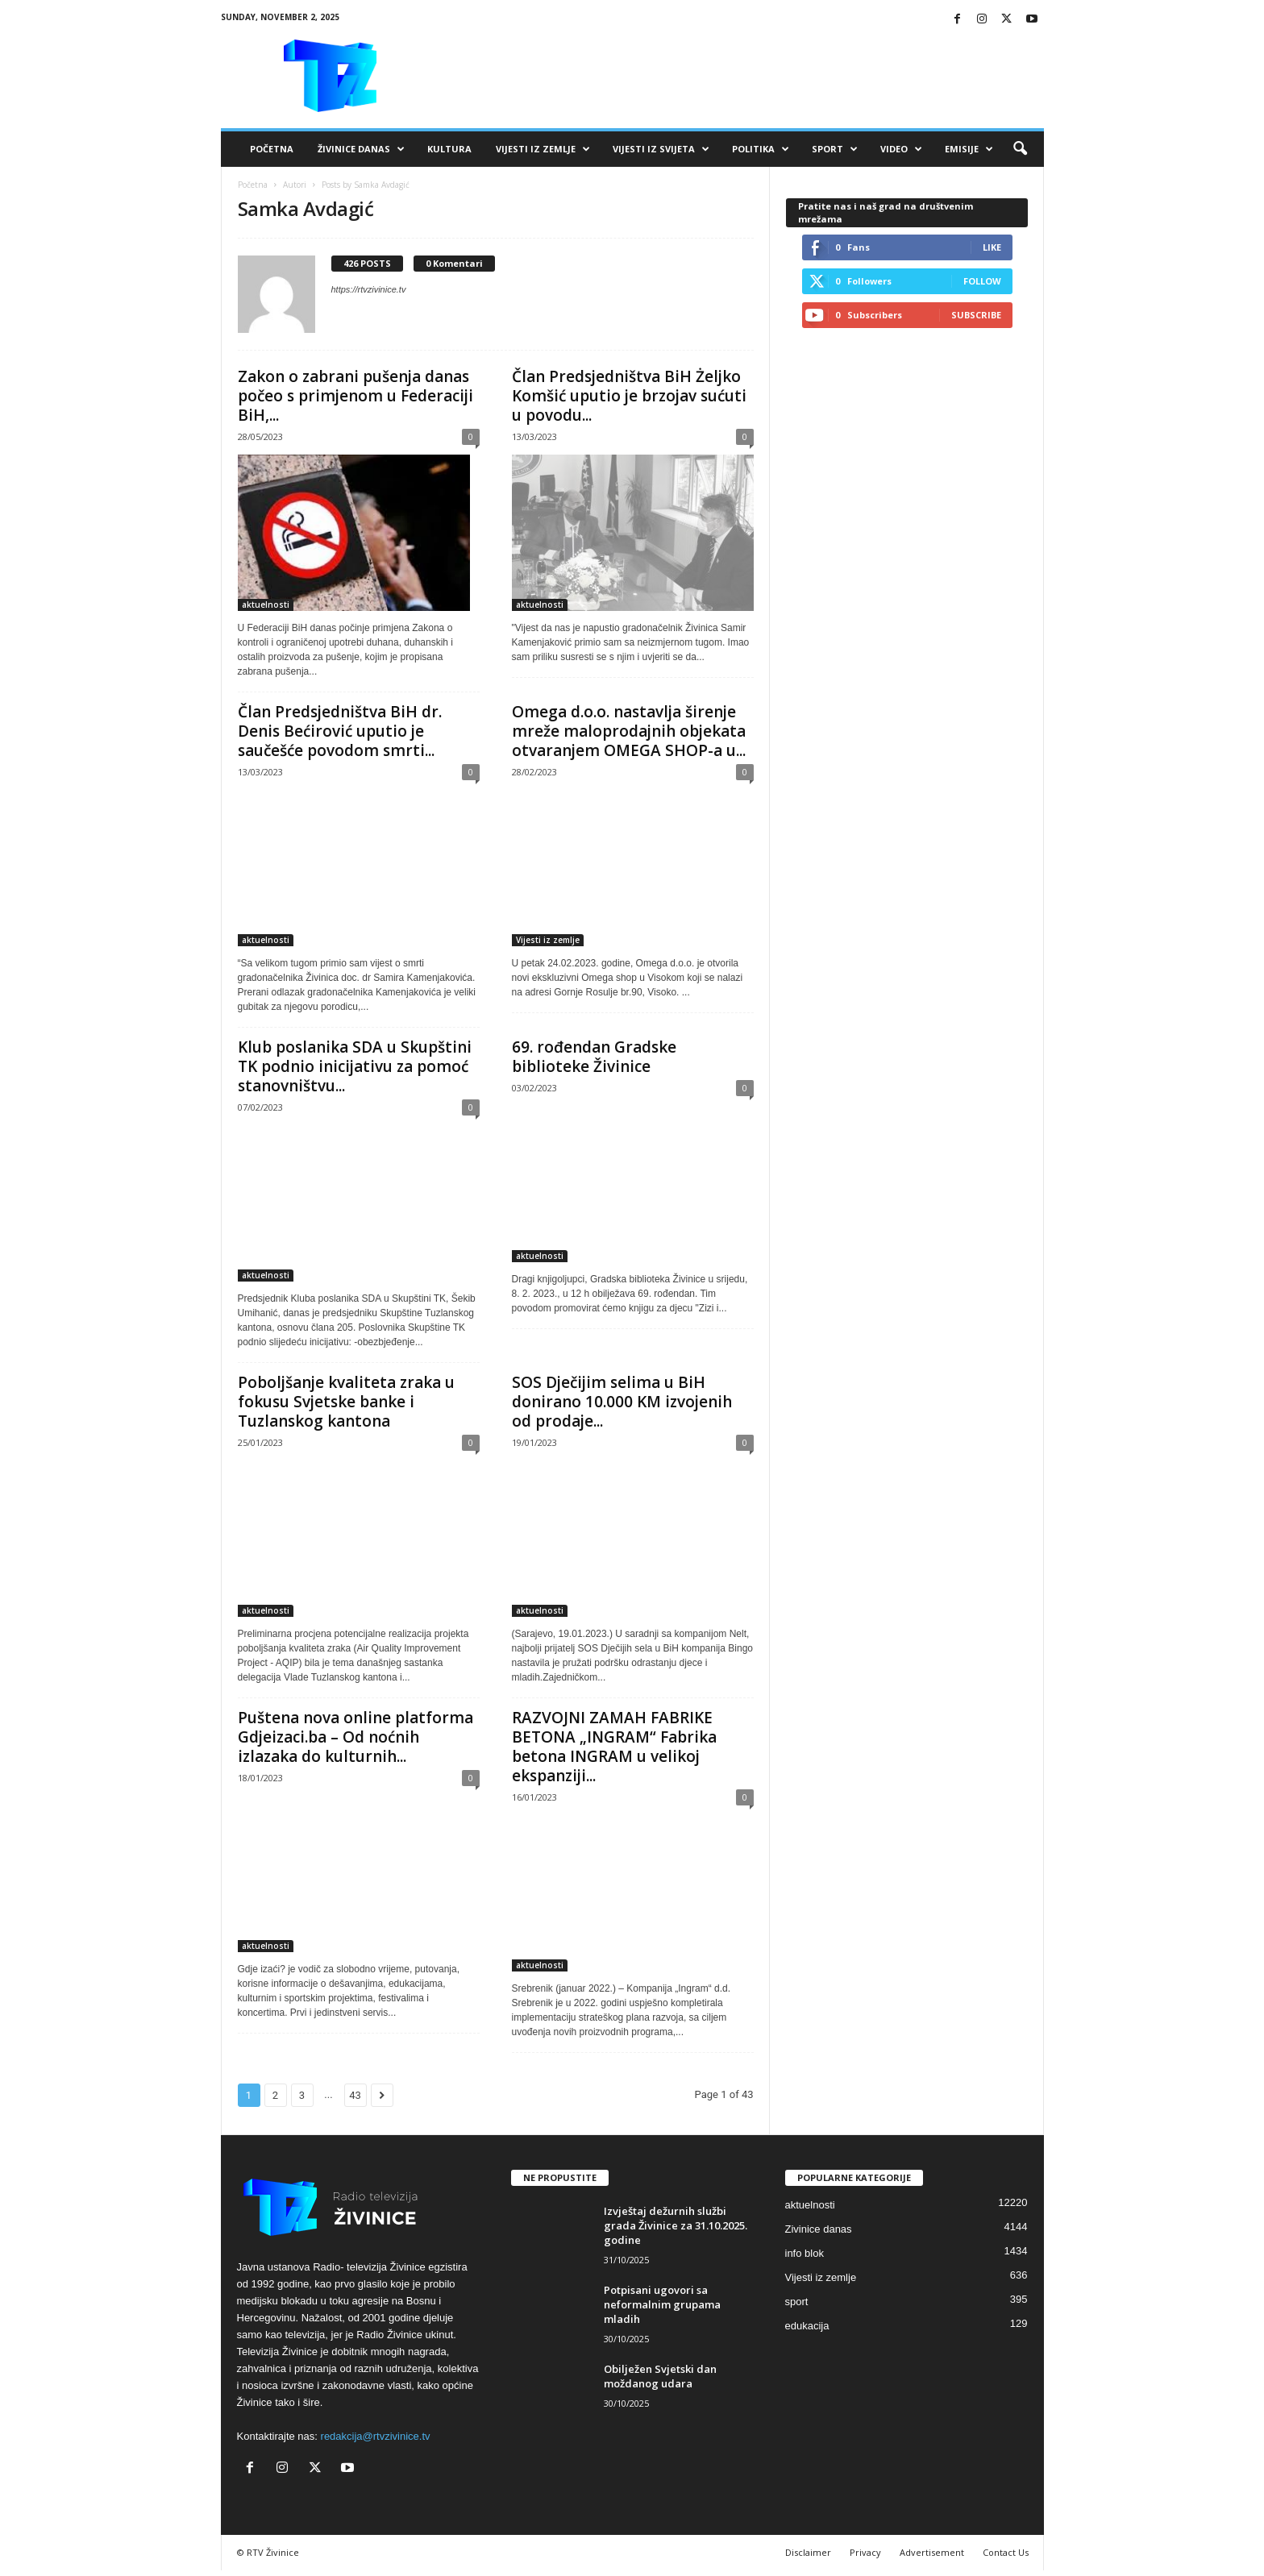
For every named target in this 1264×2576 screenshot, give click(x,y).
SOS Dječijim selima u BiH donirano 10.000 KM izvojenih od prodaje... (622, 1401)
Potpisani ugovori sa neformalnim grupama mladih (662, 2304)
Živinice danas (361, 149)
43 (355, 2095)
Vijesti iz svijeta (661, 149)
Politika (760, 149)
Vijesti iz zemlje (543, 149)
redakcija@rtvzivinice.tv (375, 2436)
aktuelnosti (265, 604)
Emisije (969, 149)
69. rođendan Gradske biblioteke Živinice (594, 1057)
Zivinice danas (818, 2229)
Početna (271, 149)
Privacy (865, 2552)
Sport (835, 149)
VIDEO (901, 149)
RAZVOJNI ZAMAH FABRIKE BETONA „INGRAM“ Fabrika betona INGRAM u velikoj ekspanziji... (614, 1746)
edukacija (807, 2326)
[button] (1019, 149)
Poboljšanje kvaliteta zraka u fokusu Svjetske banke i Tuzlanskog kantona (346, 1401)
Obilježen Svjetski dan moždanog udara (660, 2376)
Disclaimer (808, 2552)
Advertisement (932, 2552)
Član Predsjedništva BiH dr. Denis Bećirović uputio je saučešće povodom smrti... (340, 731)
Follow (982, 281)
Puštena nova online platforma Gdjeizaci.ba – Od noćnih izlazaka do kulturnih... (355, 1737)
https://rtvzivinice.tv (368, 289)
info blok (804, 2253)
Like (992, 247)
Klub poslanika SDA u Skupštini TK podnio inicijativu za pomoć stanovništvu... (355, 1066)
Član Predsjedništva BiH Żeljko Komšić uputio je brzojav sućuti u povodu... (629, 396)
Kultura (449, 149)
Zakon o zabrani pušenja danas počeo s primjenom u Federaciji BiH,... (355, 396)
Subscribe (976, 315)
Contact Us (1006, 2552)
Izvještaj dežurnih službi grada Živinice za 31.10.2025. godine (675, 2225)
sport (797, 2302)
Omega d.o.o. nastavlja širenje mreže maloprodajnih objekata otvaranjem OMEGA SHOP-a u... (629, 731)
